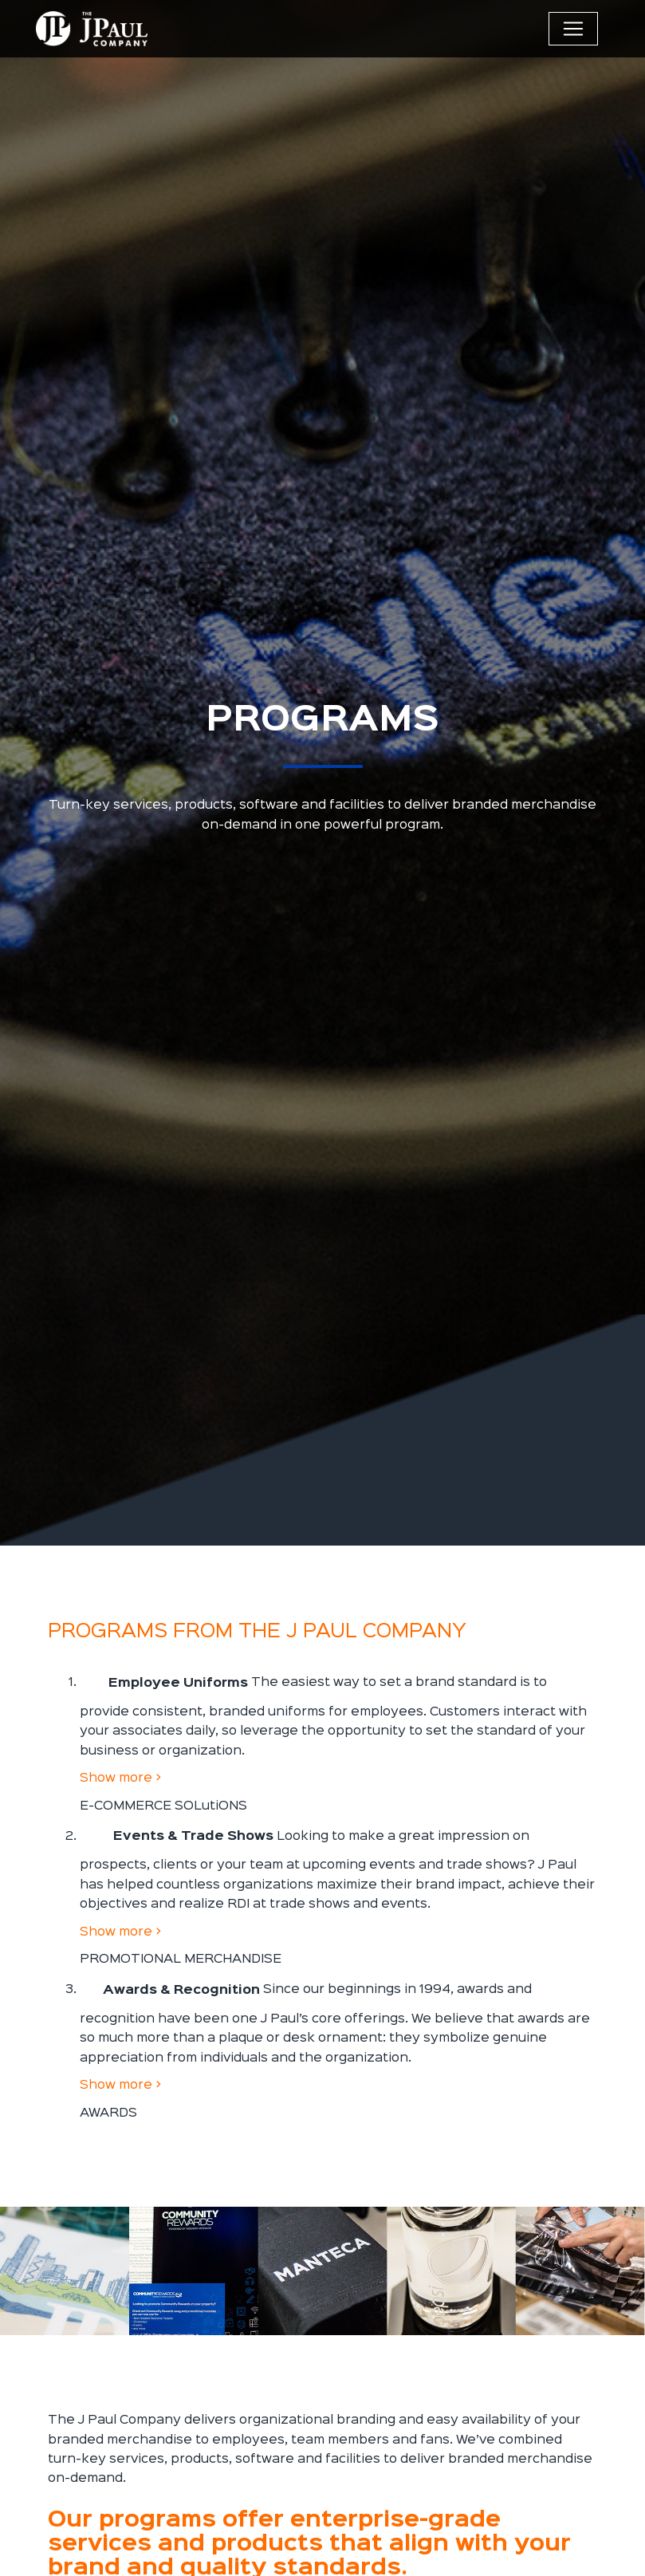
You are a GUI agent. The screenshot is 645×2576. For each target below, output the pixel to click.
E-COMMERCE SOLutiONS (163, 1806)
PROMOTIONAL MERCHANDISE (180, 1959)
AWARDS (108, 2113)
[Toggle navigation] (573, 28)
